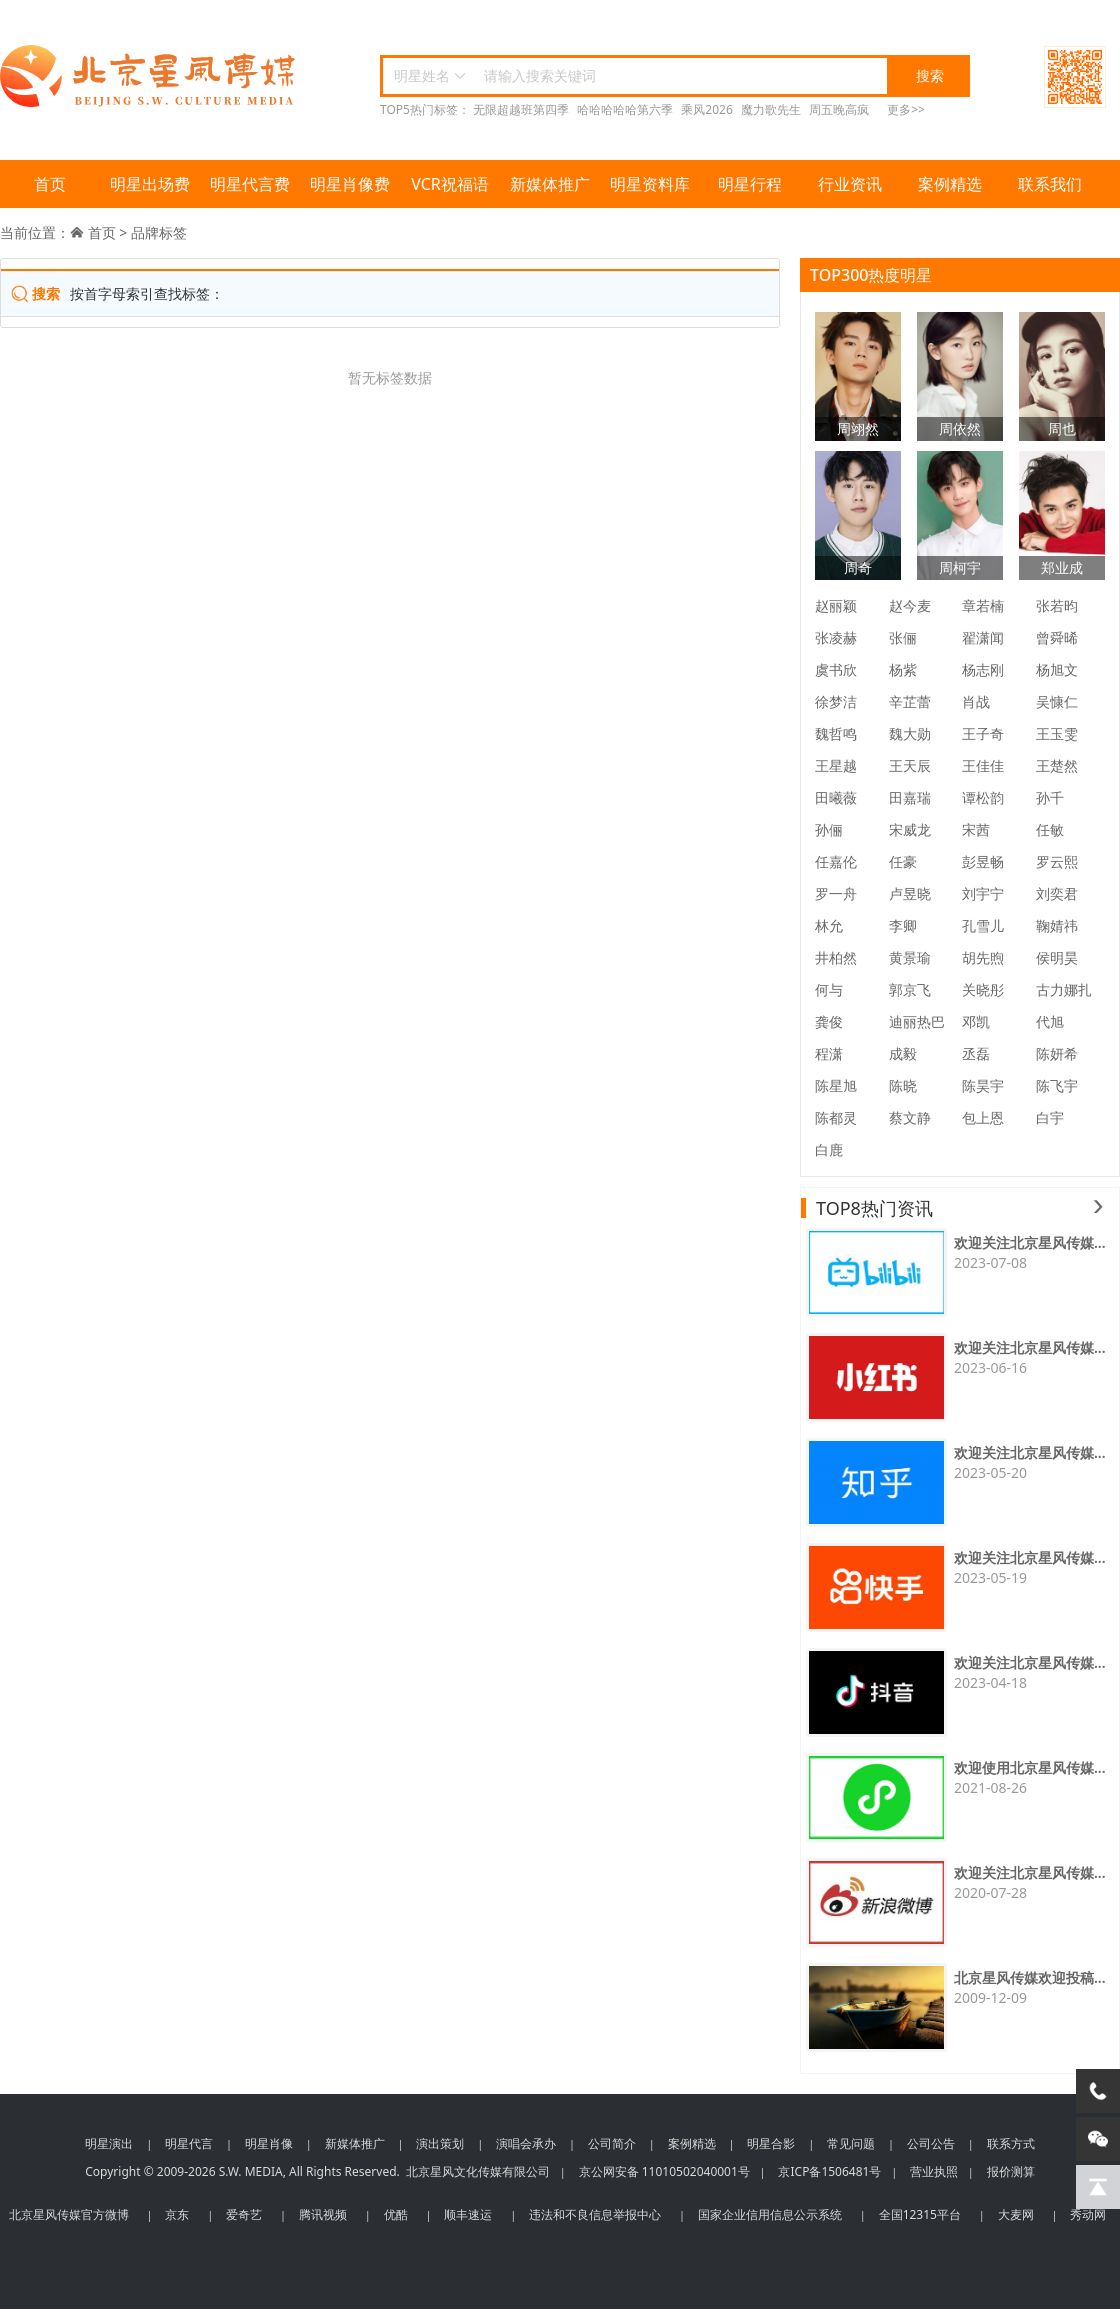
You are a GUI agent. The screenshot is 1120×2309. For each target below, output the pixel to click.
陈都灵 (836, 1117)
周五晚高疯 (839, 109)
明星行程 (750, 184)
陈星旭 (836, 1085)
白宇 (1050, 1117)
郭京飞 (910, 989)
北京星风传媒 (150, 76)
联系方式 (1011, 2143)
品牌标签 (159, 232)
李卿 (903, 925)
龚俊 (829, 1021)
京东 (177, 2214)
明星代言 (189, 2143)
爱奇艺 (244, 2214)
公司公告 (931, 2143)
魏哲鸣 (836, 733)
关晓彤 (983, 989)
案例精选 (950, 184)
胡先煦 (983, 957)
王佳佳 (983, 765)
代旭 (1050, 1021)
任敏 (1050, 829)
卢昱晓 (910, 893)
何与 (829, 989)
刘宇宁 (983, 893)
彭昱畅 (983, 861)
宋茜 (976, 829)
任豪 (903, 861)
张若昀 (1057, 605)
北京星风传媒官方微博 (69, 2214)
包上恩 (983, 1117)
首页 (50, 184)
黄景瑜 (910, 957)
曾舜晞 (1057, 637)
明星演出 (109, 2143)
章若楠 (983, 605)
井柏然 (836, 957)
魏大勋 (910, 733)
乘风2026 (706, 109)
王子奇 (983, 733)
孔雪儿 (983, 925)
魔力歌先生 (771, 109)
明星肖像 (269, 2143)
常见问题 (851, 2143)
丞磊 (976, 1053)
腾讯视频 (323, 2214)
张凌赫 (836, 637)
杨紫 (903, 669)
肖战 (976, 701)
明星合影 (771, 2143)
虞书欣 (836, 669)
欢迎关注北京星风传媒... (1030, 1242)
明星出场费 (150, 184)
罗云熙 (1057, 861)
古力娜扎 (1064, 989)
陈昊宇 (983, 1085)
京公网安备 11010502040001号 (664, 2171)
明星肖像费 (350, 184)
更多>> (906, 109)
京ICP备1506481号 (829, 2171)
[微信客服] (1098, 2139)
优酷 (396, 2214)
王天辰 (910, 765)
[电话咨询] (1098, 2091)
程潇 (829, 1053)
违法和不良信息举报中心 (595, 2214)
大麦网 (1016, 2214)
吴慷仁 (1057, 701)
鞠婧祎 (1057, 925)
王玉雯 (1057, 733)
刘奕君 (1057, 893)
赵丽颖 (836, 605)
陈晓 (903, 1085)
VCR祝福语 (450, 184)
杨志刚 (983, 669)
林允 (829, 925)
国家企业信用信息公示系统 (770, 2214)
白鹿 (829, 1149)
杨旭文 (1057, 669)
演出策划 (440, 2143)
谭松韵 (983, 797)
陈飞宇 (1057, 1085)
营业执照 (934, 2171)
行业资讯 (850, 184)
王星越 (836, 765)
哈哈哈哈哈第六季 (625, 109)
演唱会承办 (526, 2143)
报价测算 (1011, 2171)
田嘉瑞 (910, 797)
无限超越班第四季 (521, 109)
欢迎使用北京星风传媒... (1030, 1767)
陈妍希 (1057, 1053)
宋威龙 (910, 829)
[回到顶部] (1098, 2187)
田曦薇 (836, 797)
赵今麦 (910, 605)
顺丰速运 (468, 2214)
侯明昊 (1057, 957)
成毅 (903, 1053)
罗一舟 (836, 893)
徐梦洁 (836, 701)
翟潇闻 (983, 637)
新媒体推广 (550, 184)
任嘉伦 (836, 861)
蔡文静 (910, 1117)
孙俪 (829, 829)
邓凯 (976, 1021)
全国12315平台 (920, 2214)
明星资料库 (650, 184)
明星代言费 (250, 184)
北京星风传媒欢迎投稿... (1030, 1977)
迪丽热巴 (917, 1021)
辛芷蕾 (910, 701)
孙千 (1050, 797)
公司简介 (612, 2143)
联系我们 (1050, 184)
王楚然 (1057, 765)
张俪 (903, 637)
